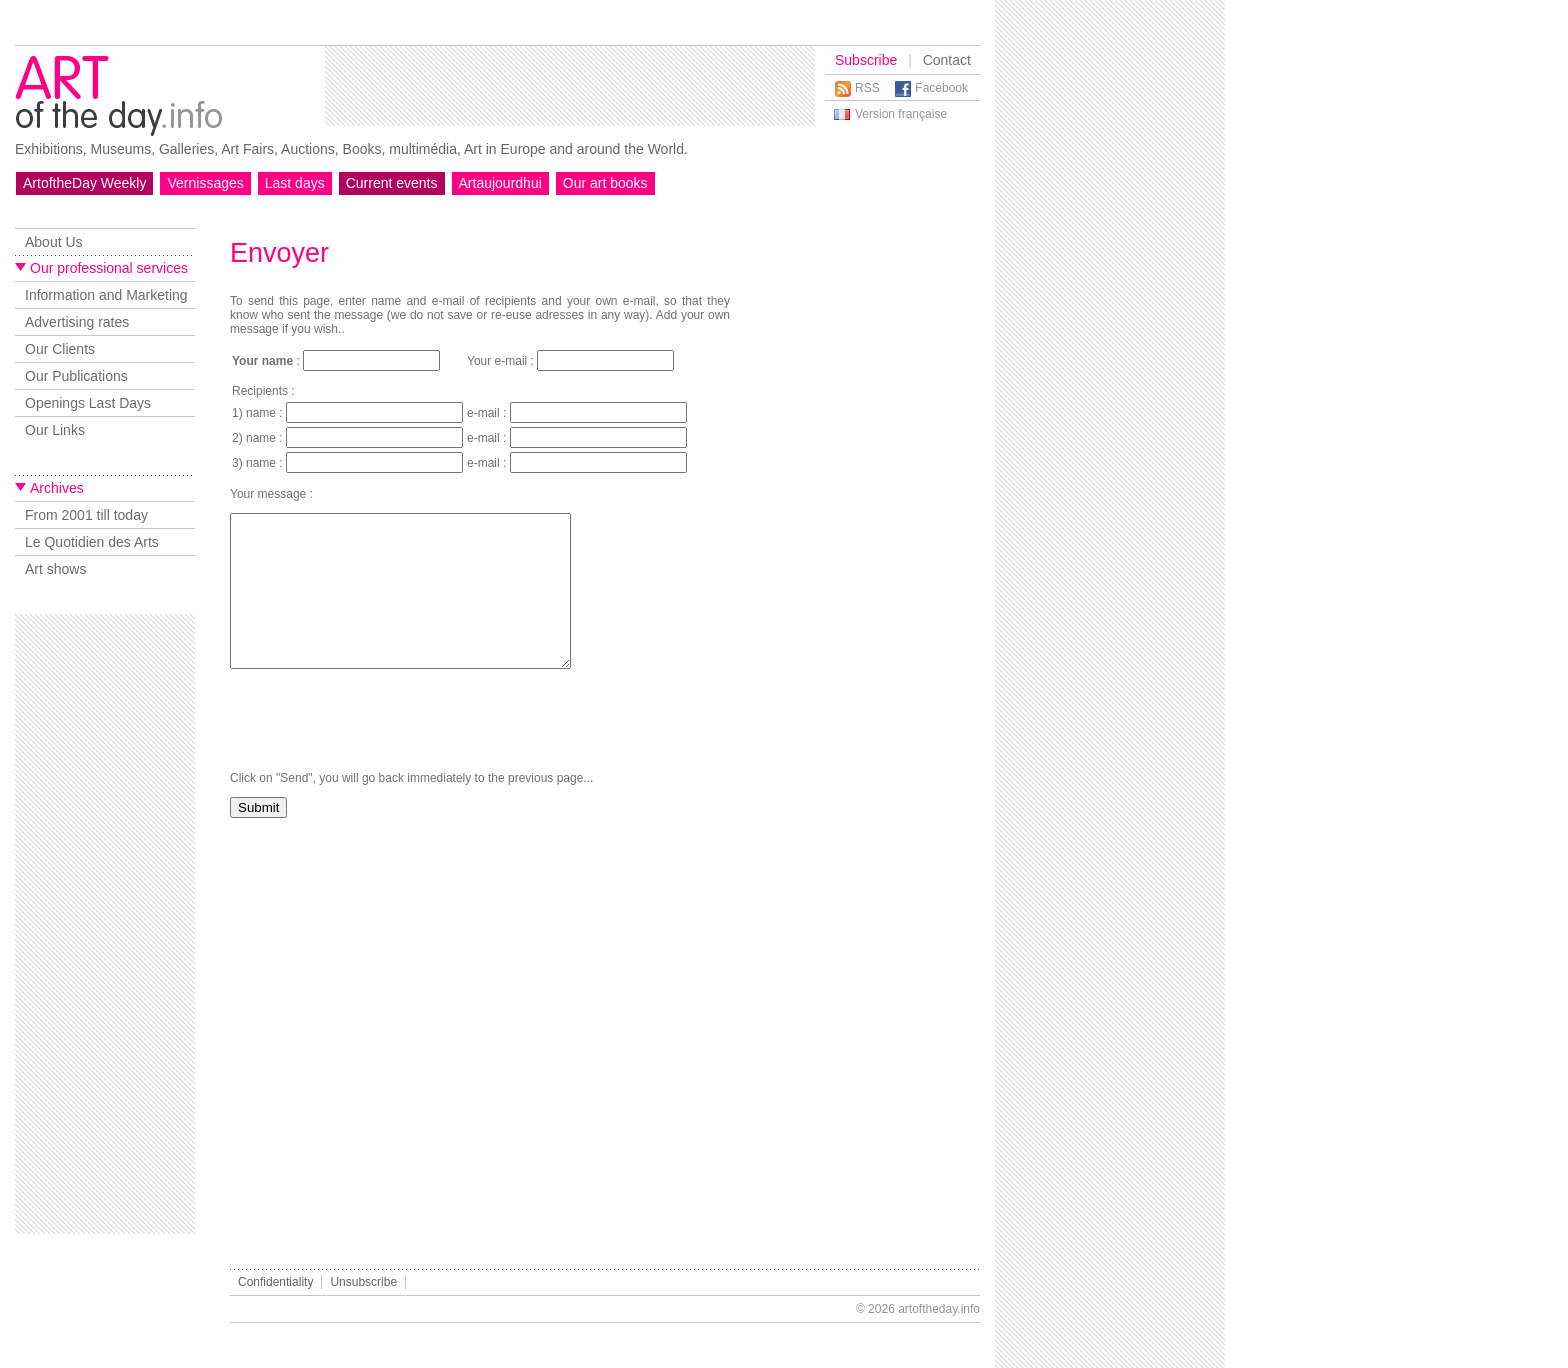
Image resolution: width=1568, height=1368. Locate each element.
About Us (54, 242)
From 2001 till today (86, 515)
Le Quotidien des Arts (92, 542)
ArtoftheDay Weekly (84, 183)
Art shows (55, 569)
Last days (295, 183)
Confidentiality (275, 1282)
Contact (947, 60)
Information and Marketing (106, 295)
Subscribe (866, 60)
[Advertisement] (570, 86)
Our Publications (76, 376)
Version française (901, 114)
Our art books (605, 183)
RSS (867, 88)
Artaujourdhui (500, 183)
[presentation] (382, 750)
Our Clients (60, 349)
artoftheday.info (939, 1309)
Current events (392, 183)
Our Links (55, 430)
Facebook (941, 88)
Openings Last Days (88, 403)
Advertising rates (77, 322)
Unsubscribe (363, 1282)
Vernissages (205, 183)
